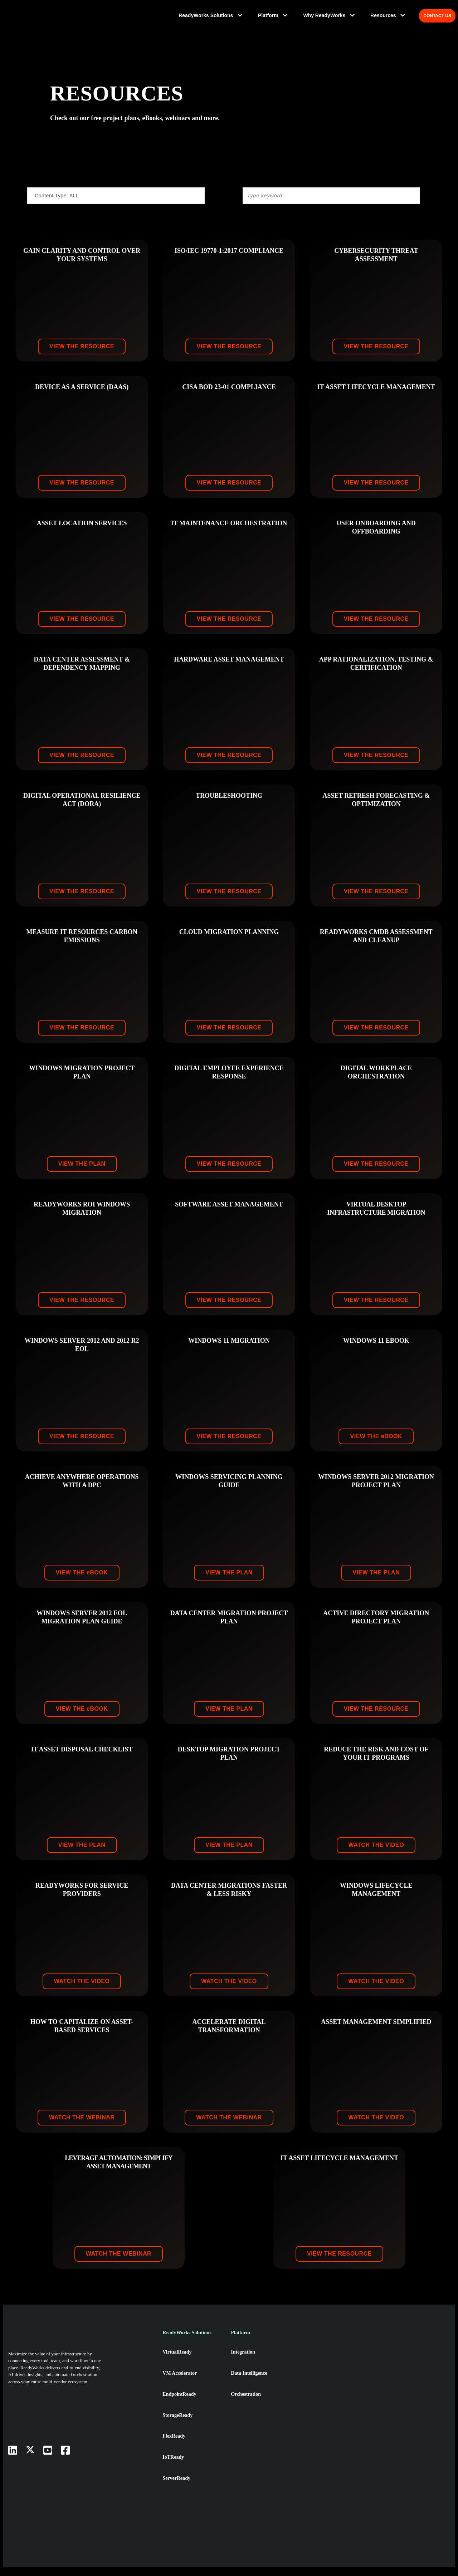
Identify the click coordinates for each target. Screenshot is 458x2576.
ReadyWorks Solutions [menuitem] (188, 2342)
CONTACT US (437, 16)
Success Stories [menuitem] (385, 2424)
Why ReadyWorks (328, 16)
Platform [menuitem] (241, 2342)
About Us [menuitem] (310, 2362)
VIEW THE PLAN (82, 1173)
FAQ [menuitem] (372, 2486)
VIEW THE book (376, 1446)
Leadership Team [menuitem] (319, 2382)
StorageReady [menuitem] (179, 2424)
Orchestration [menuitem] (248, 2403)
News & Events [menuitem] (384, 2382)
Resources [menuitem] (379, 2342)
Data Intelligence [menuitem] (251, 2382)
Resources (384, 16)
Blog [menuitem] (372, 2403)
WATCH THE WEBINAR (82, 2127)
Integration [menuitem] (245, 2362)
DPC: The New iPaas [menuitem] (390, 2362)
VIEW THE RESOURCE (81, 356)
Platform (273, 16)
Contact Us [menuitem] (381, 2465)
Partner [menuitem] (308, 2403)
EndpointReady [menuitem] (180, 2403)
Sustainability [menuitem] (315, 2424)
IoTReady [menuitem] (173, 2465)
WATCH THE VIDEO (376, 1854)
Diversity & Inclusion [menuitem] (323, 2444)
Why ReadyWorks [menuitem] (319, 2342)
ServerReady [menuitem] (177, 2486)
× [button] (393, 2561)
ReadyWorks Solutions (211, 16)
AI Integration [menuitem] (248, 2424)
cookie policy (169, 2561)
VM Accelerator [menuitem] (181, 2382)
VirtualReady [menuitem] (177, 2362)
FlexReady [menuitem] (174, 2444)
